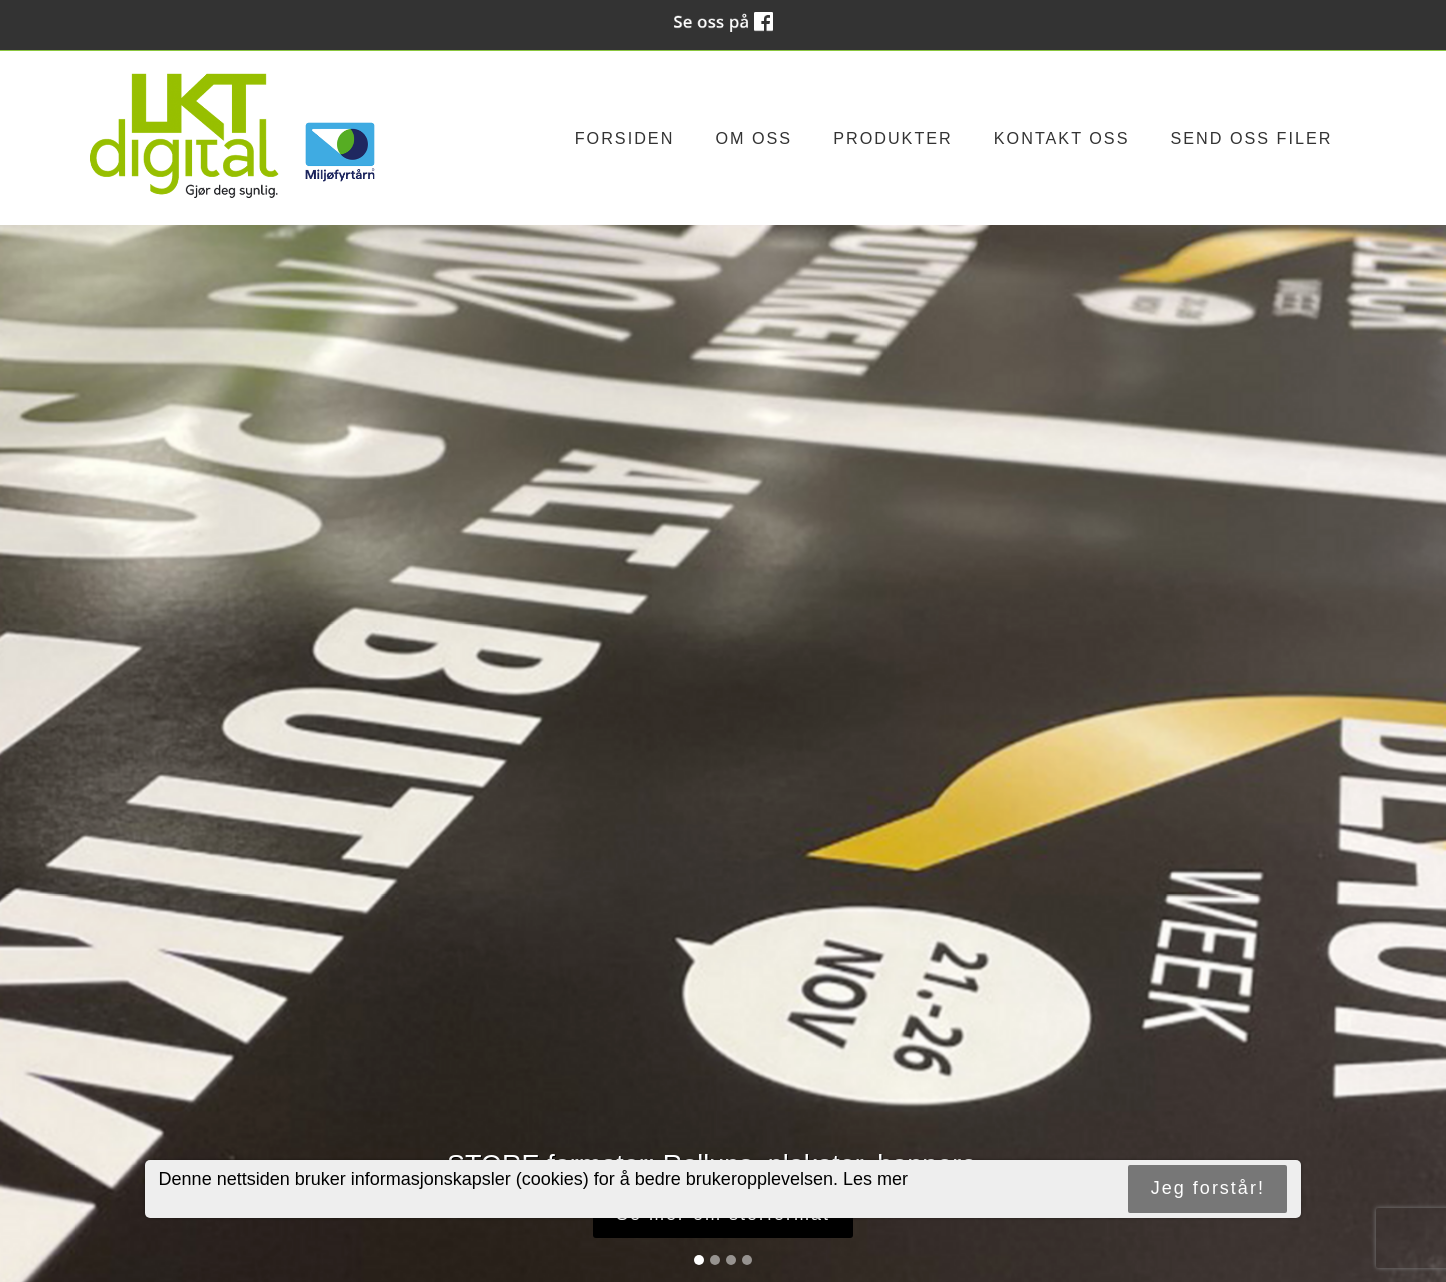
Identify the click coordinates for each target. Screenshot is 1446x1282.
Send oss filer (1251, 138)
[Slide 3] (731, 1260)
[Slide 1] (699, 1260)
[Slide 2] (715, 1260)
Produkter (893, 138)
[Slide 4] (747, 1260)
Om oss (753, 138)
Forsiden (625, 138)
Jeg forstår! (1208, 1188)
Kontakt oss (1062, 138)
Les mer (875, 1179)
